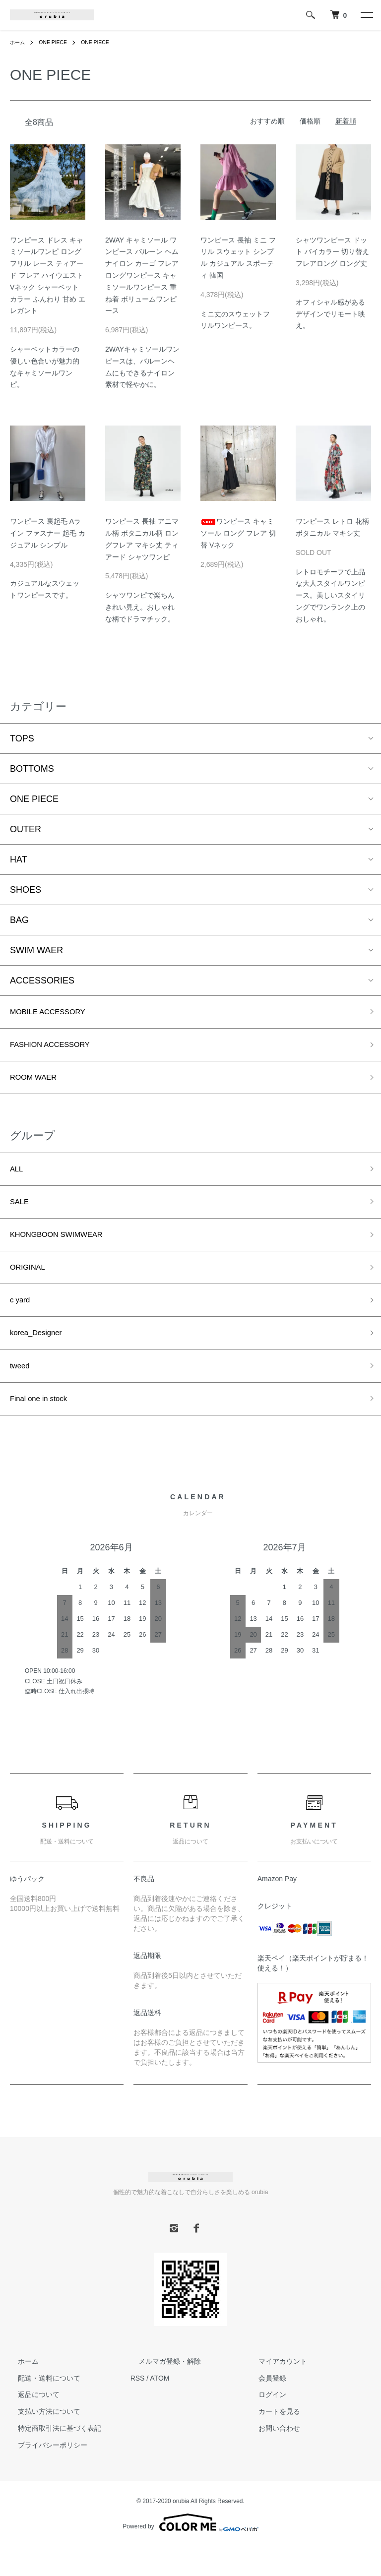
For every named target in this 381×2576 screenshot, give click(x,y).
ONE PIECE (58, 42)
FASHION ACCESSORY (58, 1049)
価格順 (310, 121)
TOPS (22, 738)
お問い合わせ (271, 2458)
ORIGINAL (31, 1285)
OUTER (25, 829)
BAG (19, 920)
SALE (21, 1214)
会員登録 (264, 2408)
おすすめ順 (267, 121)
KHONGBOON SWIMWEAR (66, 1249)
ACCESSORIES (42, 980)
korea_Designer (41, 1356)
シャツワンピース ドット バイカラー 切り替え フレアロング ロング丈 (332, 252)
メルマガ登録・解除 (161, 2391)
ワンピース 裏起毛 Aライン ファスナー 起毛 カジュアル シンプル (47, 533)
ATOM (159, 2408)
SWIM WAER (36, 950)
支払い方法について (41, 2441)
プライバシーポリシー (44, 2475)
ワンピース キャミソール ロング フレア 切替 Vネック (238, 533)
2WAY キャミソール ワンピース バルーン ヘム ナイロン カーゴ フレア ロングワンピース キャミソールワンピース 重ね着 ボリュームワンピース (142, 275)
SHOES (25, 890)
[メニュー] (366, 15)
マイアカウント (275, 2391)
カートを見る (271, 2441)
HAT (18, 859)
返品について (31, 2425)
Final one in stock (44, 1427)
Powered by (190, 2552)
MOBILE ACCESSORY (56, 1013)
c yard (22, 1320)
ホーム (19, 42)
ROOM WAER (38, 1084)
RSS (137, 2408)
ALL (18, 1178)
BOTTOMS (32, 769)
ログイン (264, 2425)
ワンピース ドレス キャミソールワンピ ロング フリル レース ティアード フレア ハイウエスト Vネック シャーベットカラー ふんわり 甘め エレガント (47, 275)
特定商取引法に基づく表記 (51, 2458)
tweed (22, 1392)
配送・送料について (41, 2408)
